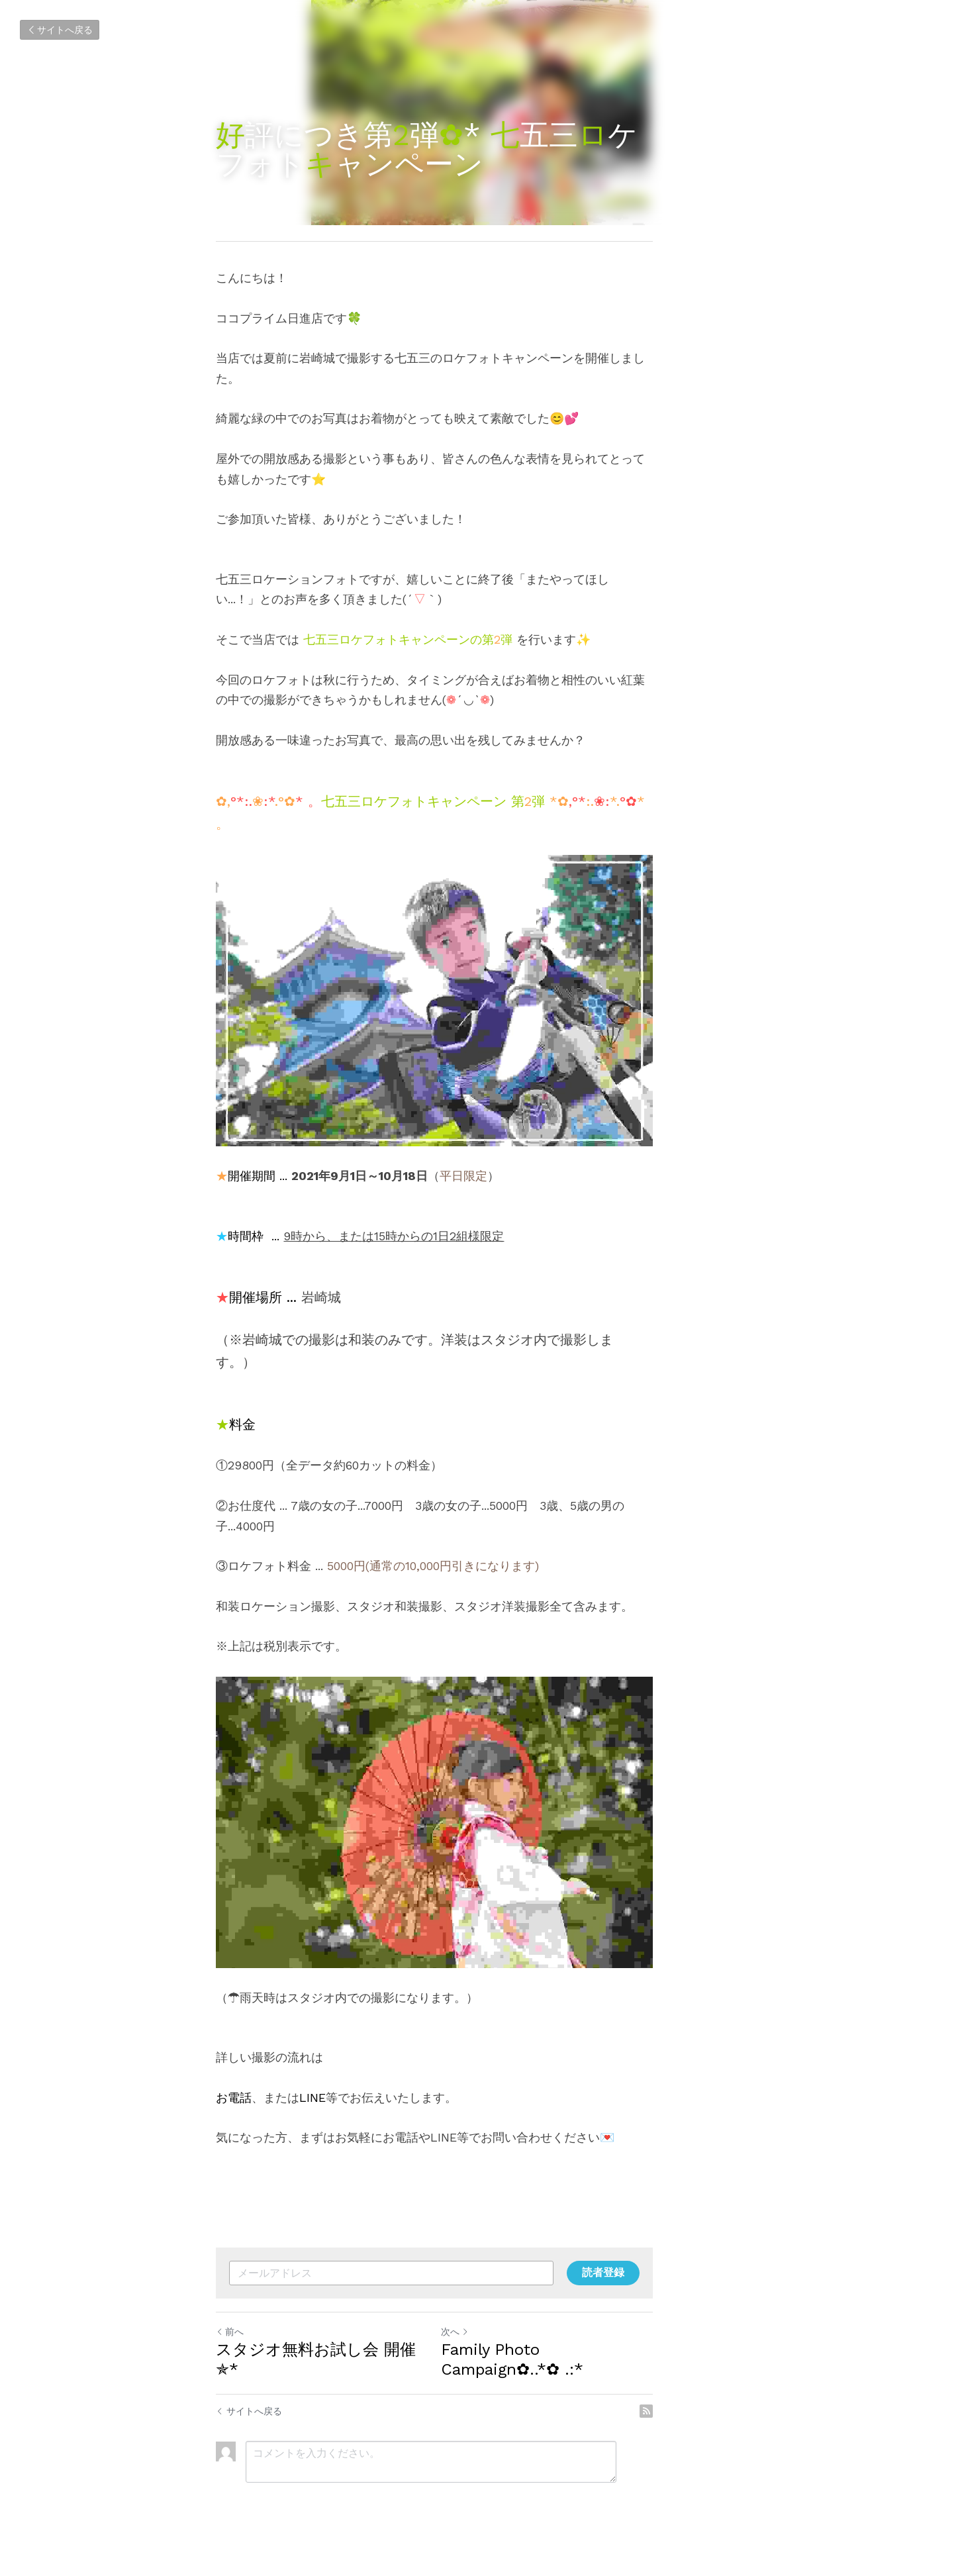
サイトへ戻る (59, 30)
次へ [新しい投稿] (500, 2366)
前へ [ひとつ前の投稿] (230, 2366)
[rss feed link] (737, 2425)
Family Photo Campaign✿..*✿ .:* (610, 2384)
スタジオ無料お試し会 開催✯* (327, 2384)
